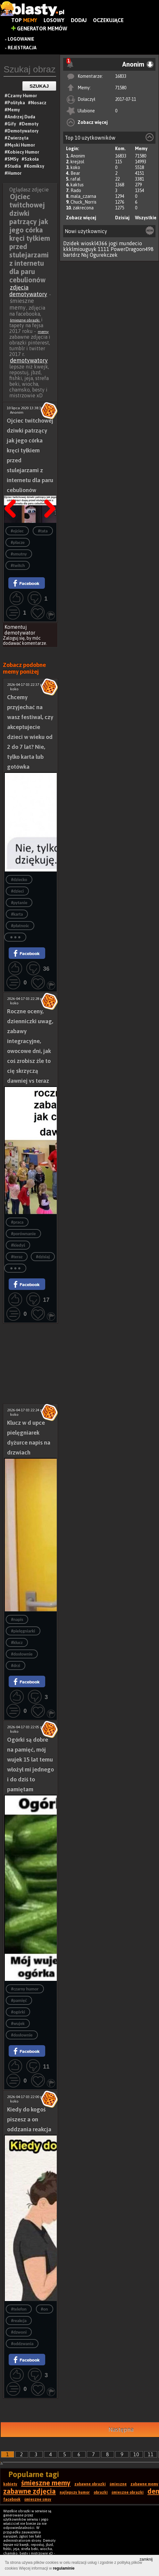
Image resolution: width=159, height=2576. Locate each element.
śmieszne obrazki (25, 320)
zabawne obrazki (90, 2484)
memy (43, 331)
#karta (17, 914)
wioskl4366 (94, 243)
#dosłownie (21, 1654)
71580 (120, 87)
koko (75, 167)
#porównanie (23, 1233)
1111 (103, 249)
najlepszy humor (75, 2492)
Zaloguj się (14, 638)
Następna (47, 492)
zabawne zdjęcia (29, 2491)
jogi (113, 243)
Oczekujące (108, 20)
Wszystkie (145, 217)
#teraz (16, 1257)
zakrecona (83, 207)
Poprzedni (12, 492)
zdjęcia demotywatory (28, 290)
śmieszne (118, 2484)
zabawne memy (144, 2484)
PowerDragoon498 (132, 249)
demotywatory (29, 360)
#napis (17, 1619)
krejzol (77, 161)
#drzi (15, 1665)
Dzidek (71, 243)
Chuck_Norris (83, 202)
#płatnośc (20, 925)
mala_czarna (83, 196)
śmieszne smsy (37, 2499)
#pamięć (19, 2000)
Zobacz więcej (93, 122)
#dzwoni (19, 2332)
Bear (75, 173)
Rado (76, 190)
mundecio (130, 243)
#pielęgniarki (23, 1631)
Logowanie (21, 39)
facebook (12, 2499)
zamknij (146, 2559)
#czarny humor (24, 1989)
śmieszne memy (46, 2483)
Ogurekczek (104, 255)
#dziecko (19, 879)
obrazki (101, 2492)
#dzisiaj (43, 1257)
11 (151, 2454)
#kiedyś (18, 1245)
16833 (120, 76)
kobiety (10, 2484)
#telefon (18, 2309)
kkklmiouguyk (79, 249)
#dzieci (17, 891)
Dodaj (79, 20)
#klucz (16, 1642)
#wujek (17, 2023)
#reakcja (19, 2320)
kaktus (77, 184)
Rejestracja (22, 47)
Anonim (78, 155)
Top (24, 20)
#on (44, 2309)
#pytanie (19, 902)
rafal (75, 179)
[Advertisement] (30, 1344)
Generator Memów (39, 28)
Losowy (54, 20)
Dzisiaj (122, 217)
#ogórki (18, 2012)
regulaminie (63, 2568)
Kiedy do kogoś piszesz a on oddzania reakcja (29, 2119)
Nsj (84, 255)
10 (136, 2454)
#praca (17, 1222)
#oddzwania (22, 2343)
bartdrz (71, 255)
